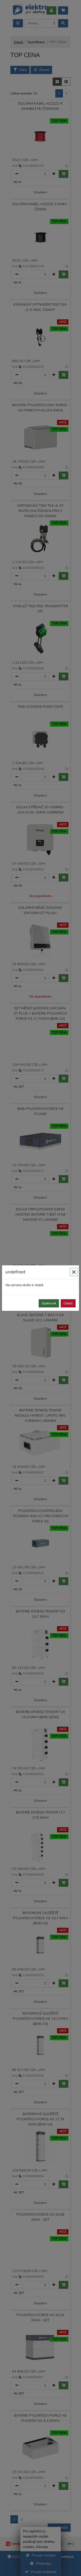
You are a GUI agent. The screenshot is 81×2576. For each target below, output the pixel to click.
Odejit (68, 1303)
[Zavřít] (73, 1272)
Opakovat (48, 1303)
